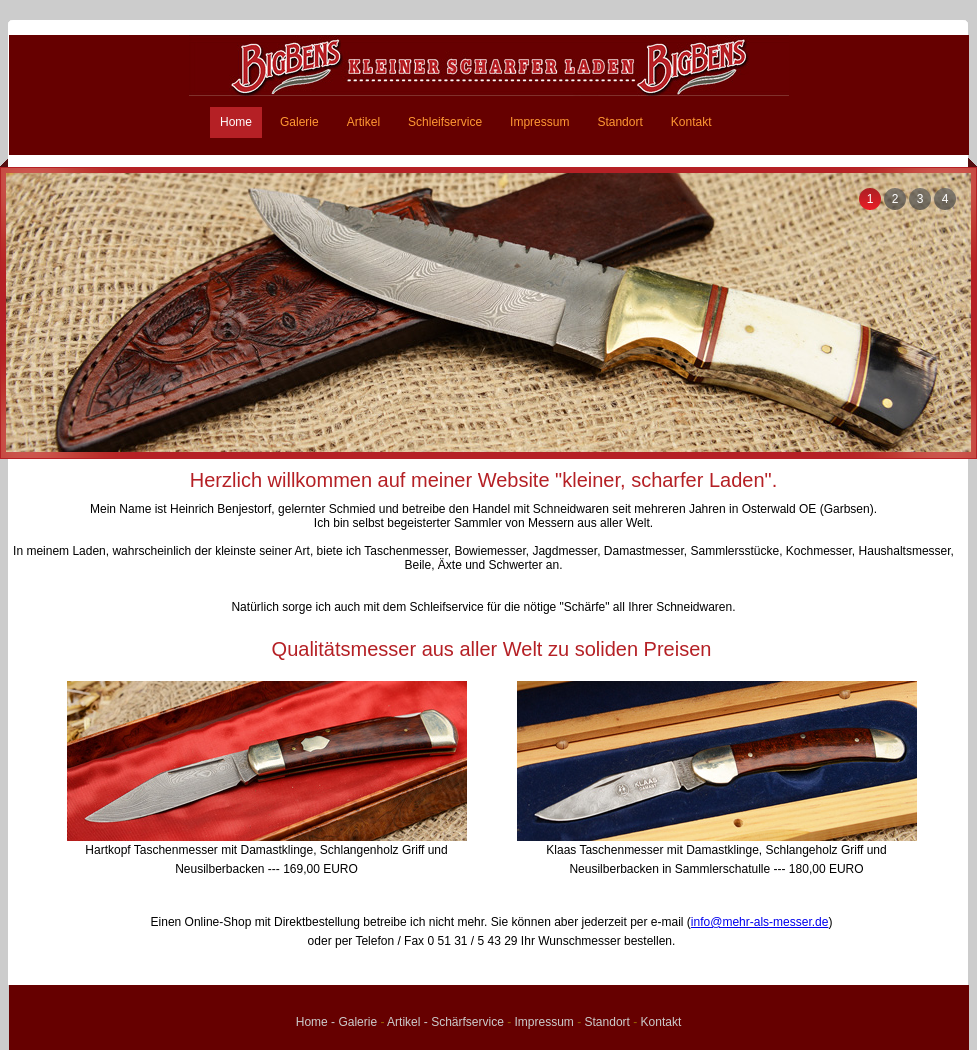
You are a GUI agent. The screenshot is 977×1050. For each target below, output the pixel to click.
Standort (619, 122)
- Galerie (354, 1022)
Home (236, 122)
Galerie (299, 122)
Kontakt (691, 122)
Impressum (539, 122)
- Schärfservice (464, 1022)
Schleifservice (445, 122)
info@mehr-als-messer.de (760, 922)
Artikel (363, 122)
